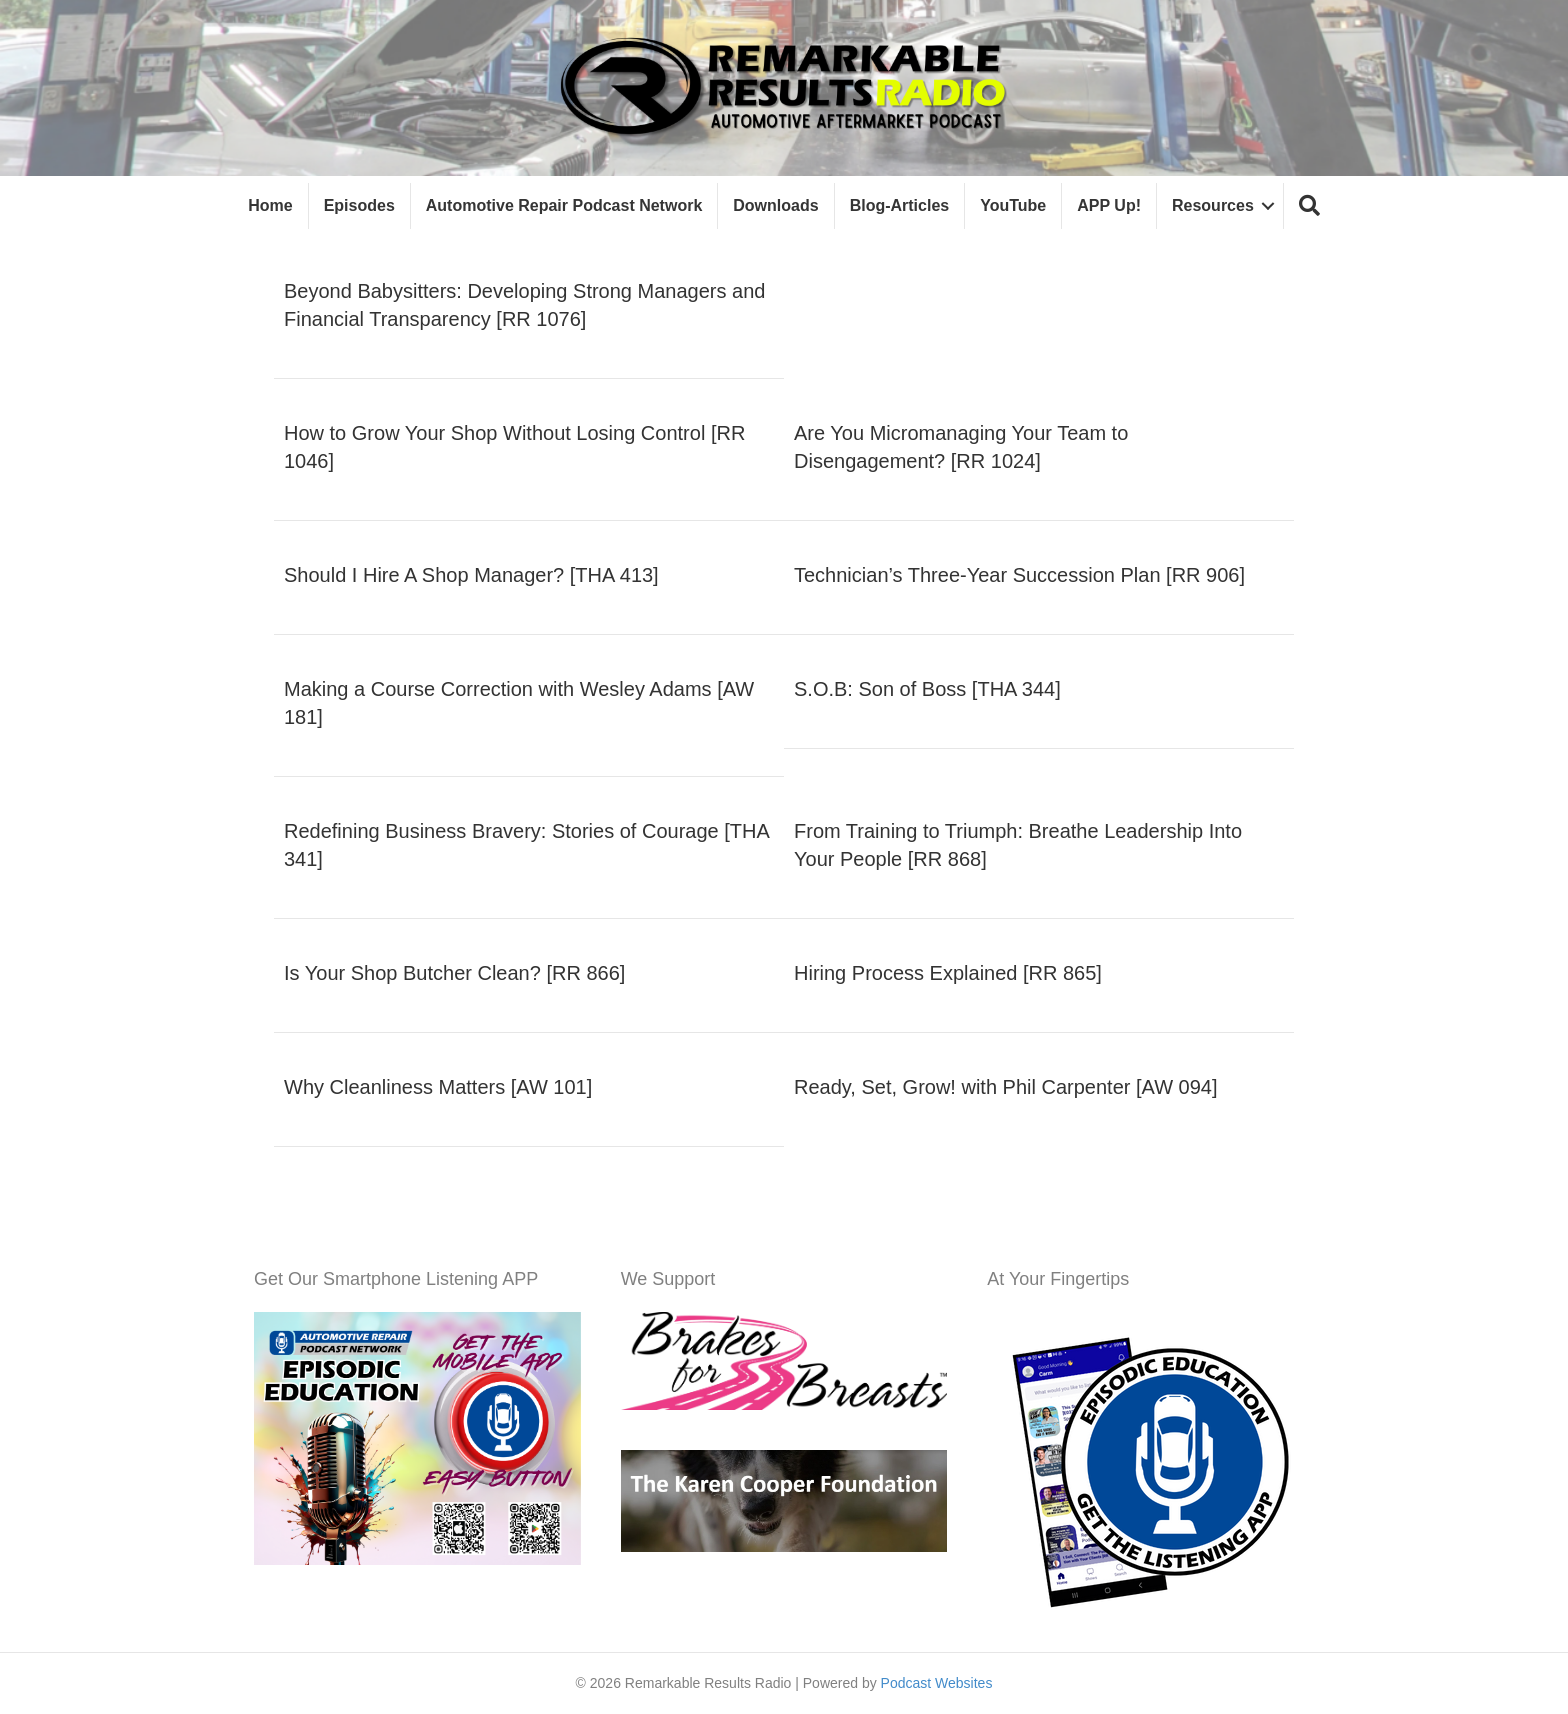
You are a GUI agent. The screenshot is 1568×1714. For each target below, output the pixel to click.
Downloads (775, 205)
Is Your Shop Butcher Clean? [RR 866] (454, 973)
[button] (1309, 206)
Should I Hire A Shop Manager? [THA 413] (471, 575)
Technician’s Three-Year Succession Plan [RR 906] (1019, 575)
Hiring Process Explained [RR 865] (948, 973)
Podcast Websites (937, 1683)
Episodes (359, 205)
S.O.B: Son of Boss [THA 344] (927, 689)
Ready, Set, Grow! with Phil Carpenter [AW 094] (1006, 1087)
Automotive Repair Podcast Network (564, 205)
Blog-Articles (900, 205)
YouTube (1013, 205)
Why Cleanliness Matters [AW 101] (438, 1087)
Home (270, 205)
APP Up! (1109, 205)
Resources (1213, 205)
